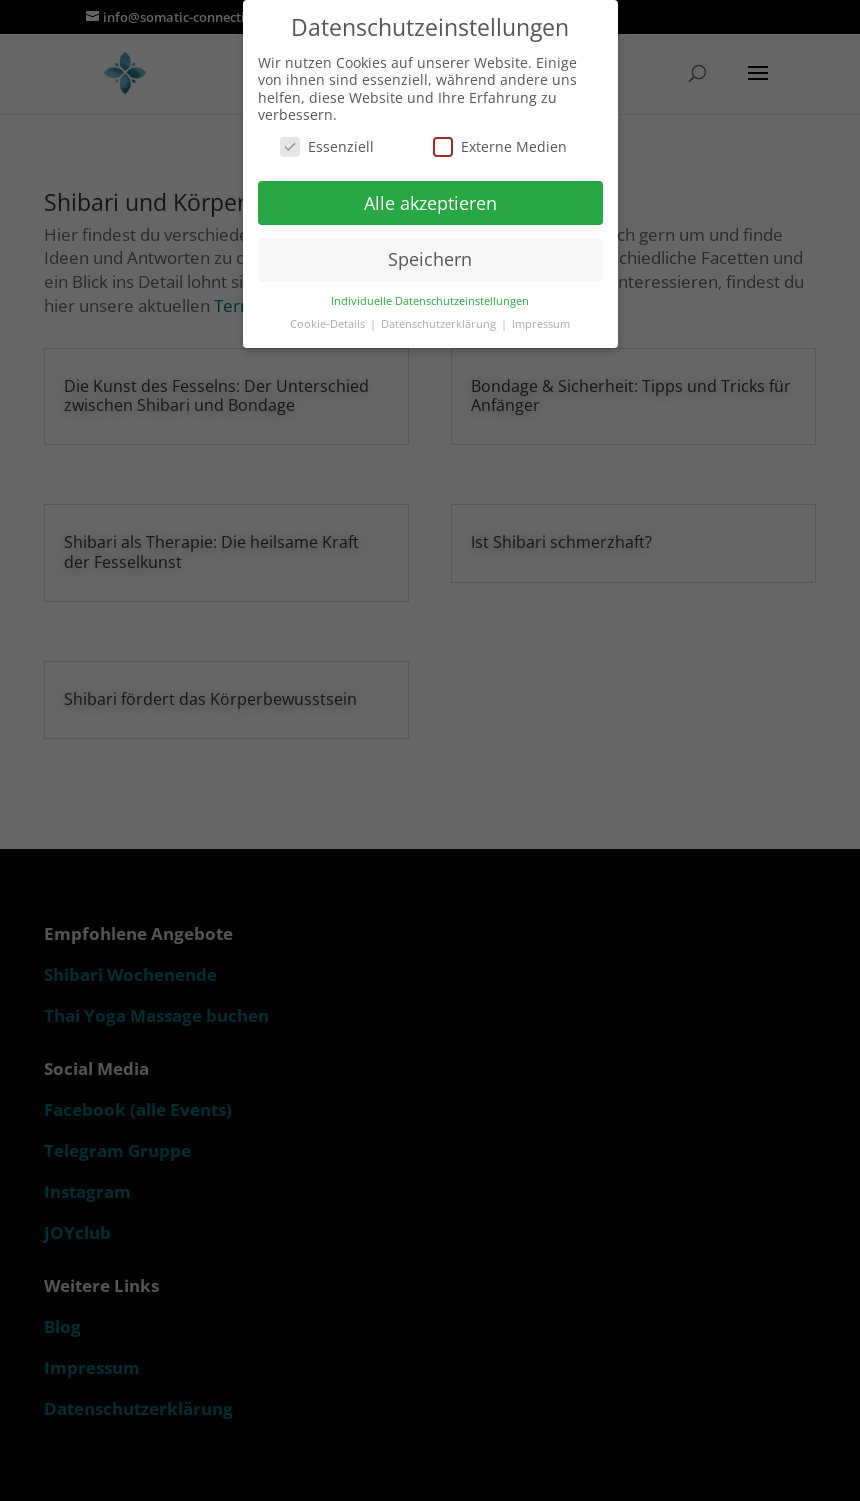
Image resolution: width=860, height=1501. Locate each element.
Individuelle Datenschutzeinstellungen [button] (430, 301)
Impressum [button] (541, 324)
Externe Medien (500, 146)
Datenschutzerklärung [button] (440, 324)
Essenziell (327, 146)
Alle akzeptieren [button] (430, 203)
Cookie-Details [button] (329, 324)
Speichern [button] (430, 259)
